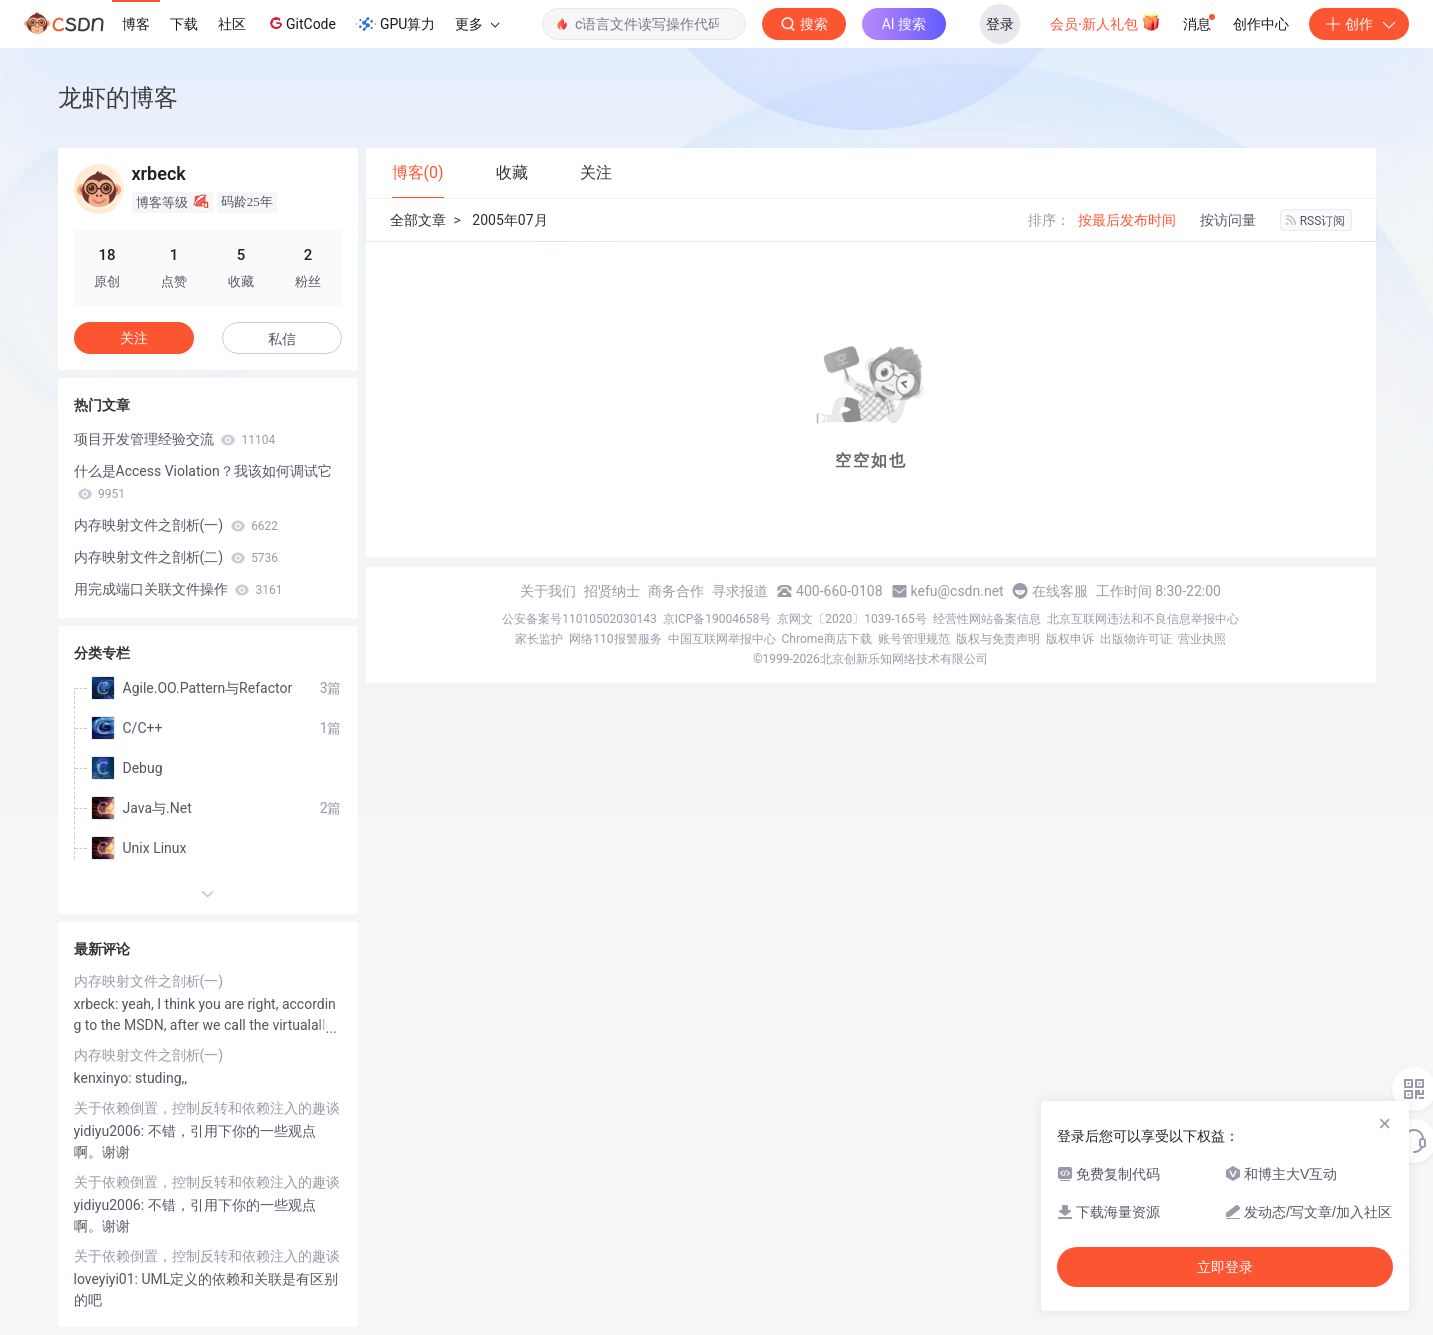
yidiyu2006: (111, 1131)
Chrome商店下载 (827, 639)
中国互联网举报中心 (722, 639)
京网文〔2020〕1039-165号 (852, 619)
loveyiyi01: (108, 1279)
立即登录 (1225, 1267)
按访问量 (1228, 220)
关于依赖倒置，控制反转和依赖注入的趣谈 (207, 1108)
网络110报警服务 (615, 639)
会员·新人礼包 (1105, 22)
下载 (184, 24)
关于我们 (548, 591)
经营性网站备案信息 (987, 619)
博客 (136, 24)
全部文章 (418, 220)
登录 (1000, 24)
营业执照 (1202, 639)
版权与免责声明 (998, 639)
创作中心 (1261, 24)
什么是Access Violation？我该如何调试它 (203, 482)
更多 (477, 24)
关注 (134, 338)
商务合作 (676, 591)
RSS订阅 (1316, 221)
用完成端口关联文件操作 (178, 589)
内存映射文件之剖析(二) (176, 557)
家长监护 (539, 639)
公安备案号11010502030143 (579, 619)
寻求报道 (740, 591)
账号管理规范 (914, 639)
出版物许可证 (1136, 639)
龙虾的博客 (118, 97)
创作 (1359, 24)
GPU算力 (395, 24)
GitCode (301, 23)
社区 (232, 24)
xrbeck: (98, 1004)
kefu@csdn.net (957, 591)
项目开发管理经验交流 (175, 439)
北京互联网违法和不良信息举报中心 (1143, 619)
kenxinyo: (105, 1078)
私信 (282, 339)
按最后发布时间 (1127, 220)
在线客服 (1060, 591)
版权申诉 (1070, 639)
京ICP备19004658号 (717, 619)
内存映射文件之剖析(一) (176, 525)
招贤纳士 (612, 591)
